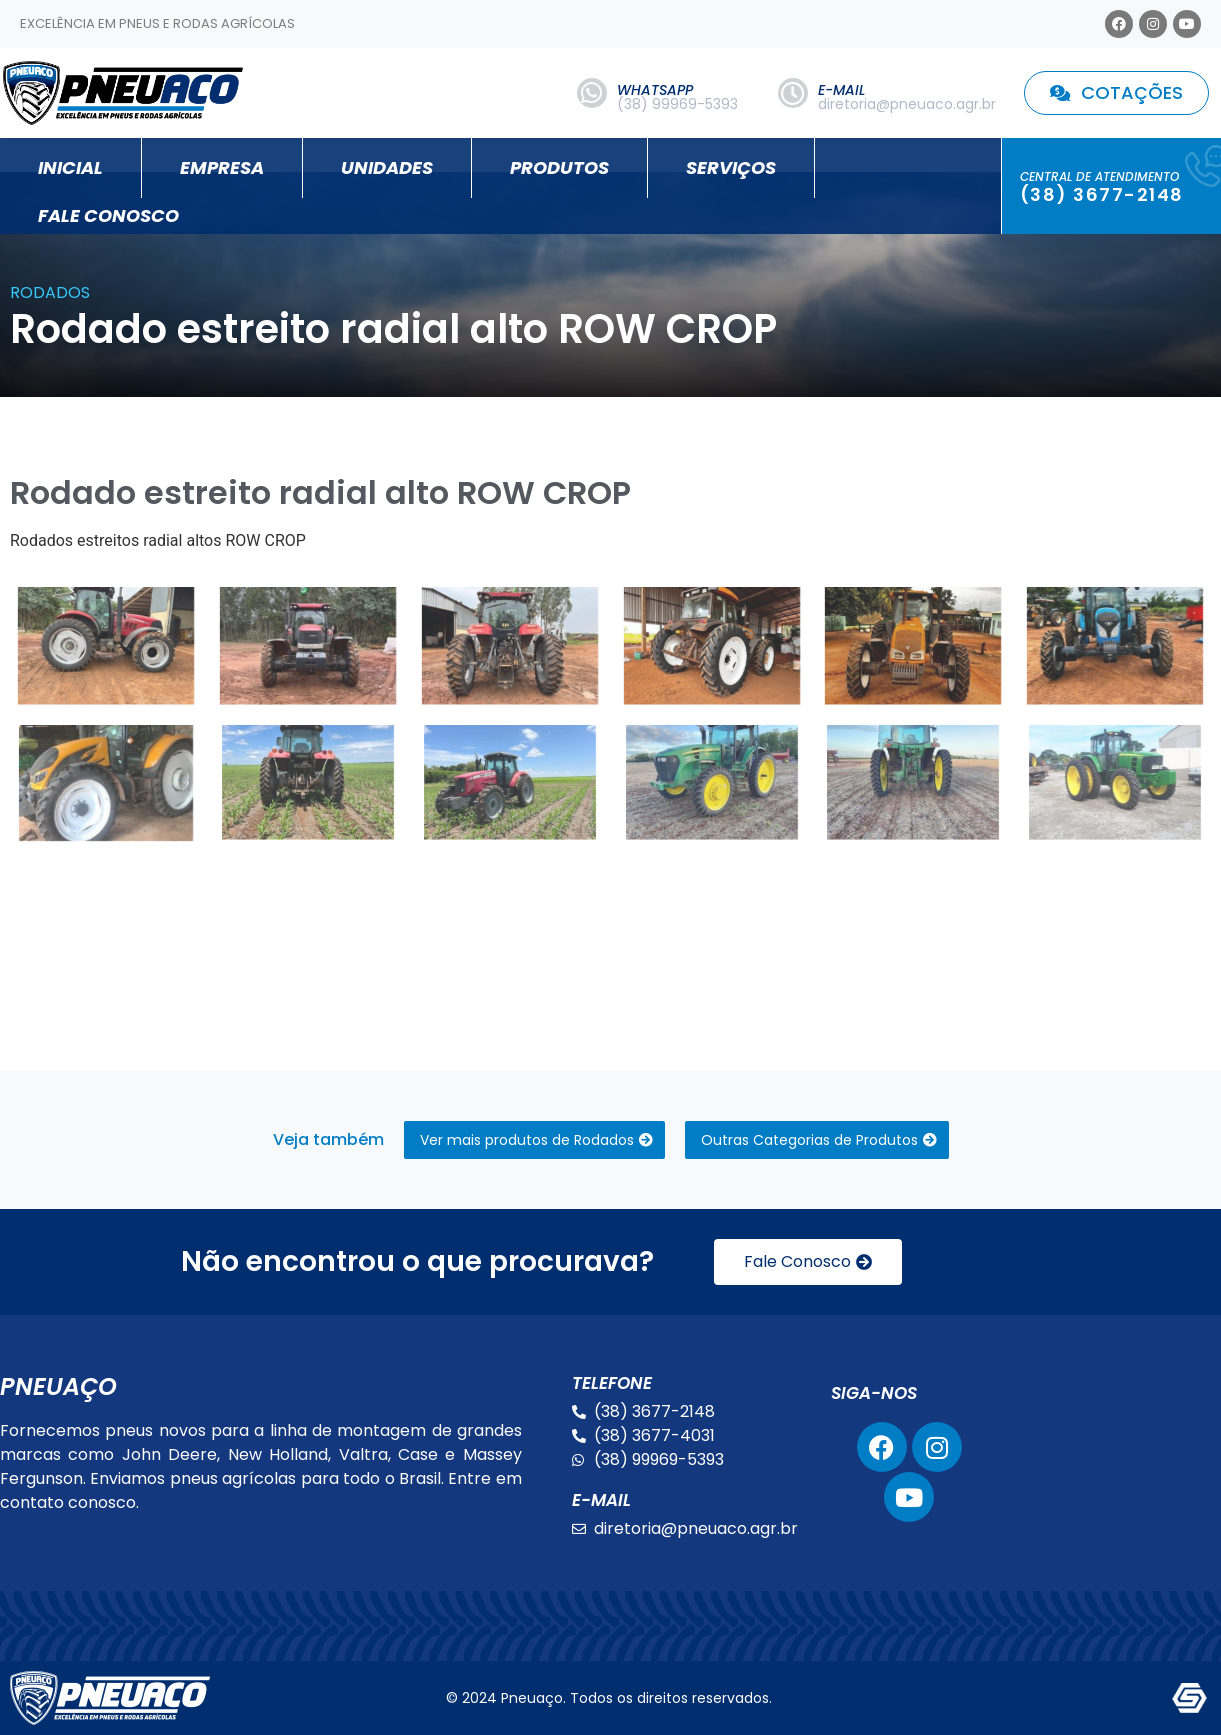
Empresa (222, 167)
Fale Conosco (108, 215)
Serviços (731, 167)
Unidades (387, 167)
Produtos (559, 167)
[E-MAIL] (793, 93)
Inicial (70, 167)
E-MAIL (841, 90)
